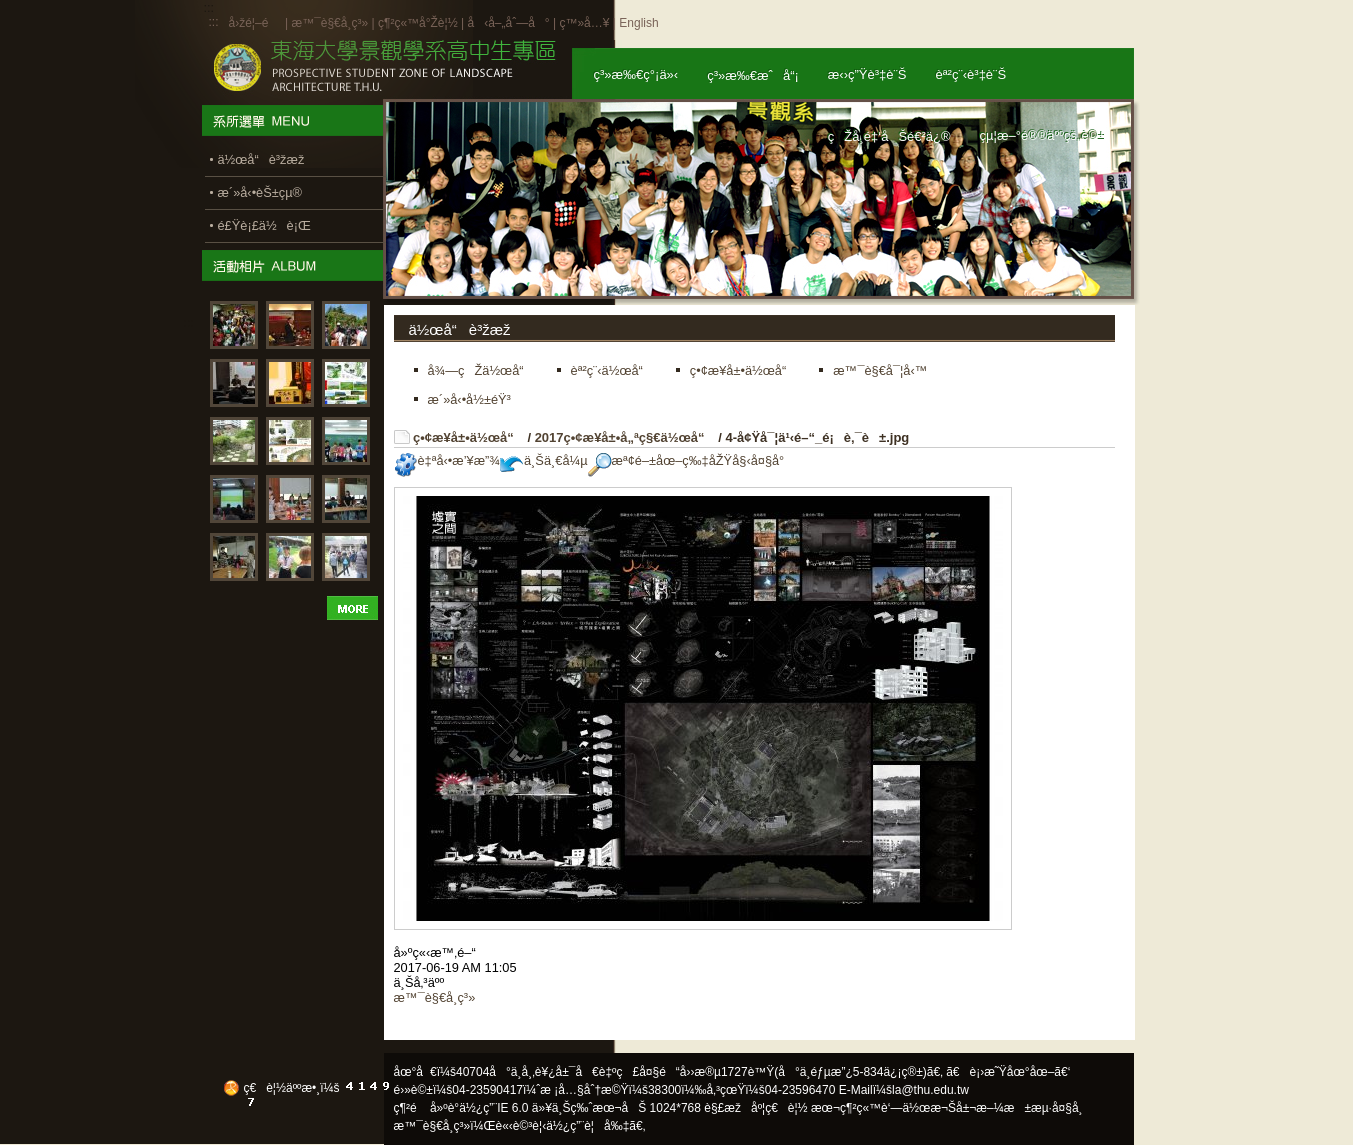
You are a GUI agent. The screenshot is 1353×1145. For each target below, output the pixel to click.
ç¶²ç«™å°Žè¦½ (418, 23)
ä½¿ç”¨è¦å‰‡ (587, 1126)
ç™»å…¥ (584, 23)
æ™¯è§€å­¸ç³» (331, 23)
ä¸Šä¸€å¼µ (544, 460)
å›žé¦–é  (255, 23)
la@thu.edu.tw (930, 1090)
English (638, 23)
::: (214, 22)
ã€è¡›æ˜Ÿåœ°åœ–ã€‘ (1008, 1072)
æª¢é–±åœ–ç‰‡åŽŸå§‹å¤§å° (691, 460)
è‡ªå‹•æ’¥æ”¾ (447, 460)
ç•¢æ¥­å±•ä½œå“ (468, 437)
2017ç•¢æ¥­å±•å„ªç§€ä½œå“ (625, 437)
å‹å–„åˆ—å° (508, 23)
